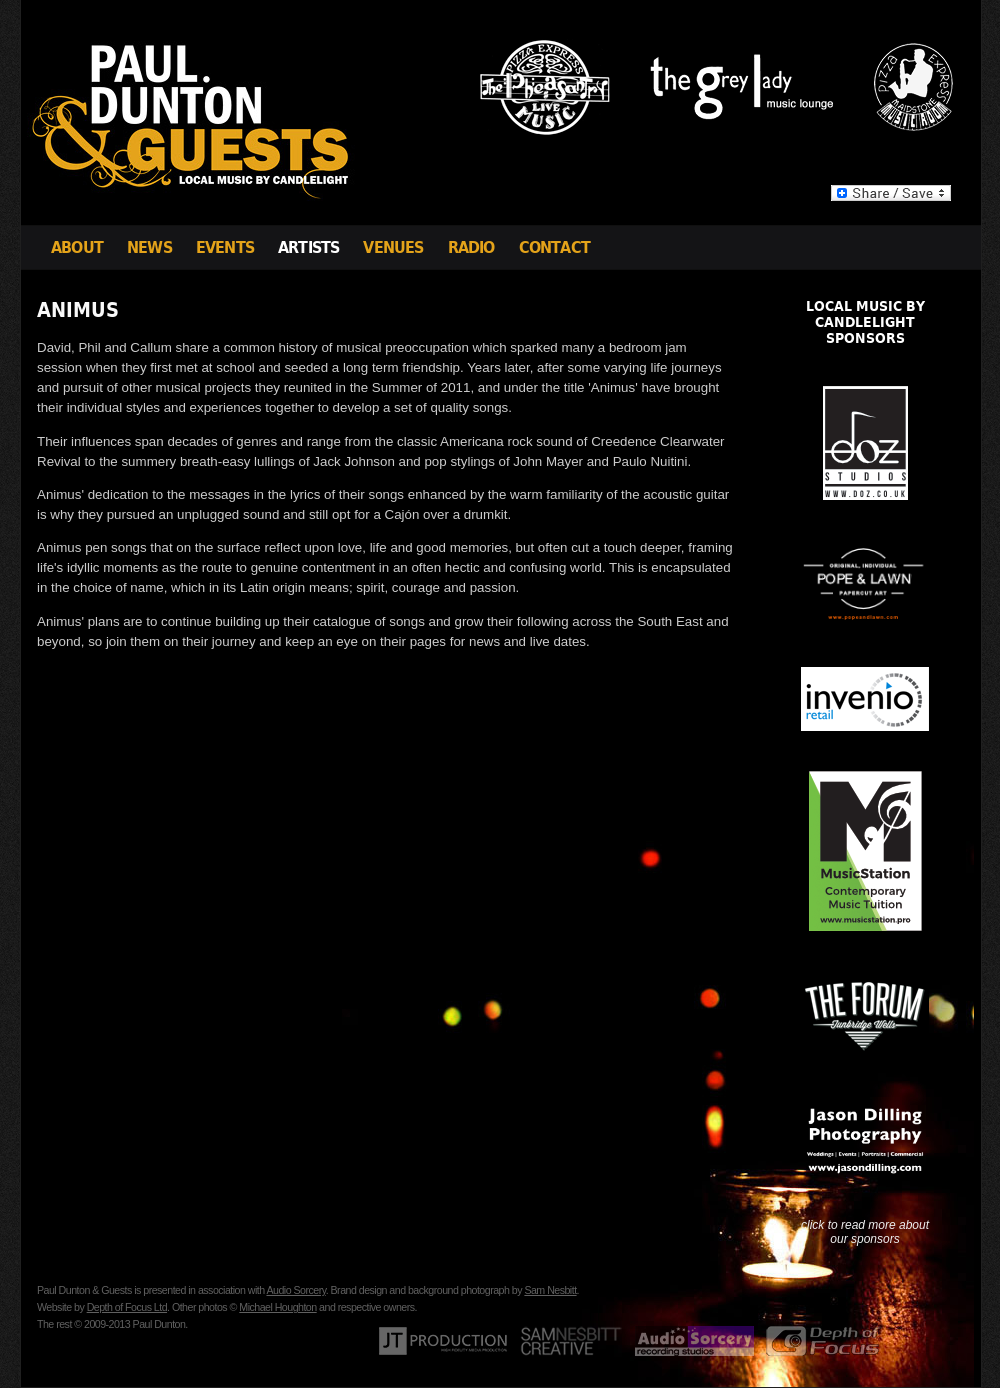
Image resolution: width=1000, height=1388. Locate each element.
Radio (471, 247)
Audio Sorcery (295, 1290)
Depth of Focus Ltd (127, 1307)
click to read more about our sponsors (865, 1232)
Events (225, 247)
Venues (393, 247)
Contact (554, 247)
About (77, 247)
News (149, 247)
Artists (308, 247)
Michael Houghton (277, 1307)
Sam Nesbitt (550, 1290)
